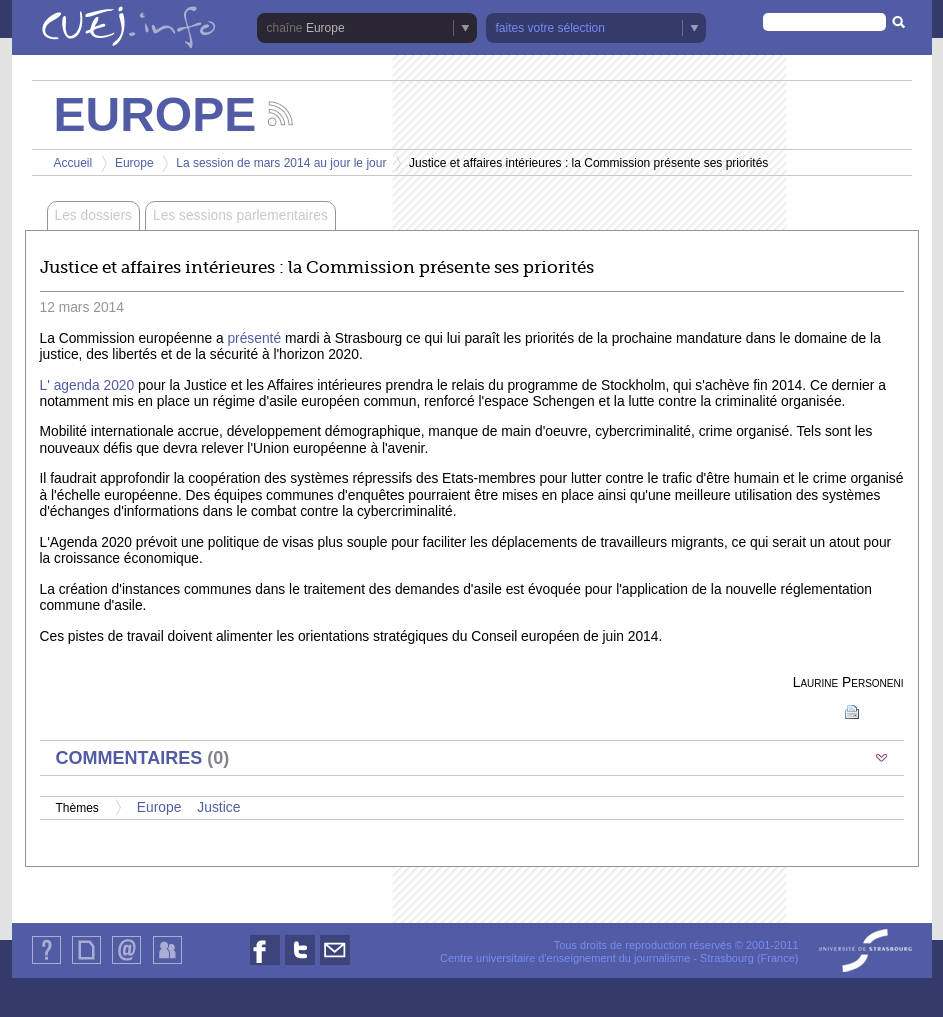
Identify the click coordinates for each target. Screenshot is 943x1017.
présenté (254, 338)
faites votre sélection (550, 28)
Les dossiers (93, 215)
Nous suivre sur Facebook (265, 964)
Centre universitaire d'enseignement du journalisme (565, 958)
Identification (167, 963)
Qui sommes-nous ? (46, 963)
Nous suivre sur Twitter (300, 964)
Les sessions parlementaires (240, 215)
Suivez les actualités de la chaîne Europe (280, 113)
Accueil (73, 163)
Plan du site (86, 963)
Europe (325, 28)
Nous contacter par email (335, 964)
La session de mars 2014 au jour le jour (281, 163)
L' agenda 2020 (87, 385)
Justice (218, 807)
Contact (126, 963)
